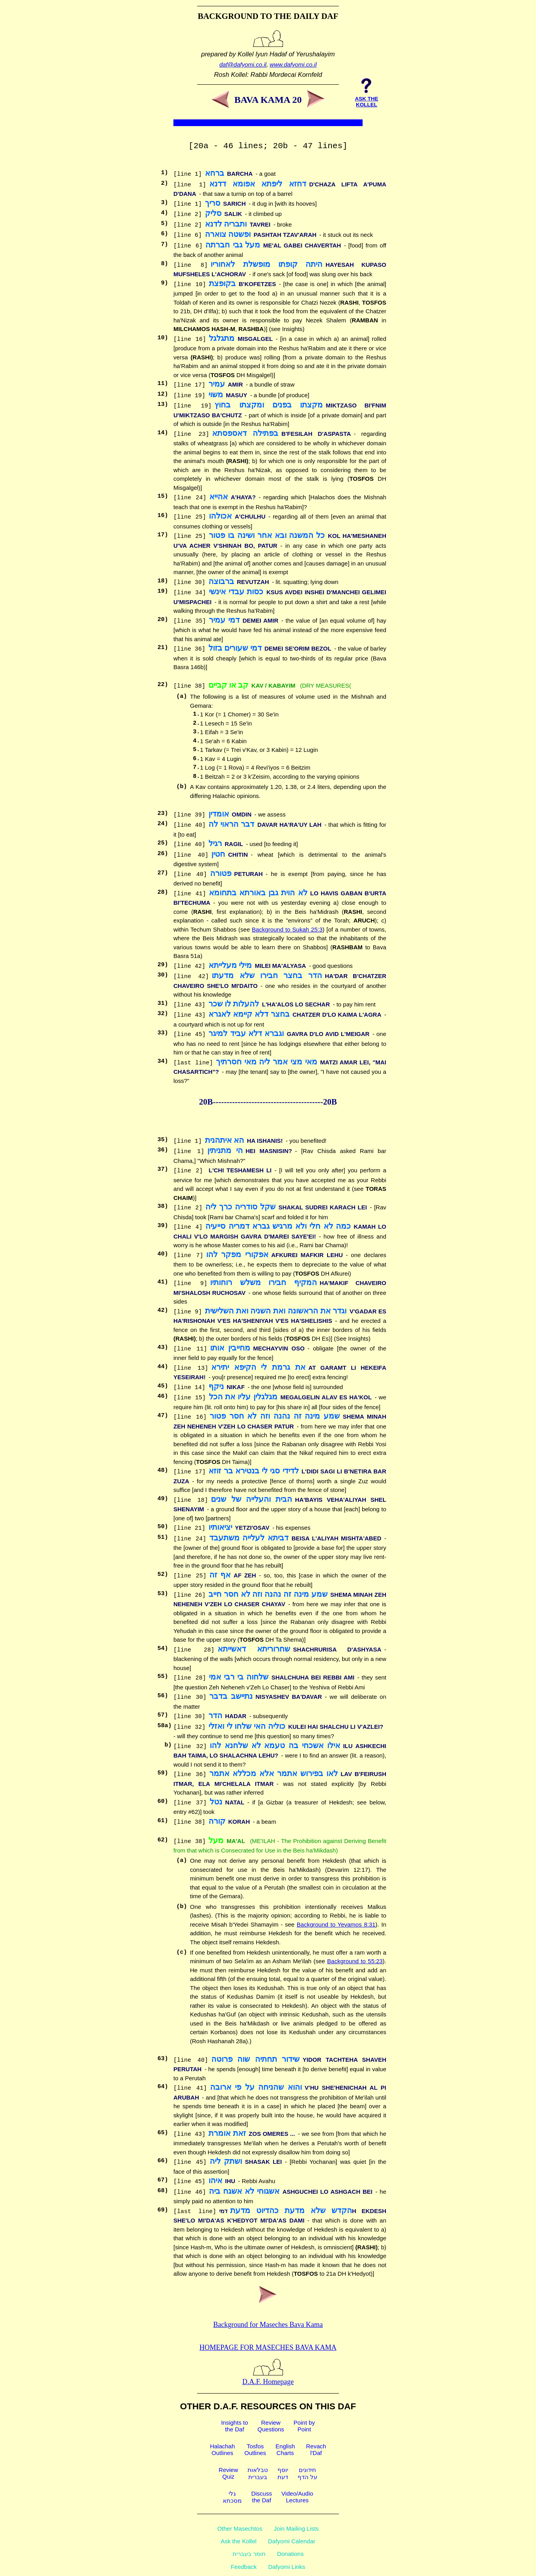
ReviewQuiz (228, 2473)
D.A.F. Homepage (268, 2378)
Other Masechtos (239, 2528)
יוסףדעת (282, 2473)
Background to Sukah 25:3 (287, 929)
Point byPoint (304, 2426)
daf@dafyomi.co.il (243, 64)
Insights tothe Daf (234, 2426)
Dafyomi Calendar (291, 2541)
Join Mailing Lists (296, 2528)
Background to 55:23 (355, 1961)
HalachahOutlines (222, 2449)
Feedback (244, 2566)
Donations (290, 2553)
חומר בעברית (249, 2553)
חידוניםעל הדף (307, 2473)
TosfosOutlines (255, 2449)
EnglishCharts (285, 2449)
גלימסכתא (232, 2497)
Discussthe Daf (261, 2496)
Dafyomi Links (286, 2566)
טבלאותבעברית (258, 2473)
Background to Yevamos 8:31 (336, 1924)
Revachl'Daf (316, 2449)
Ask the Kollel (239, 2541)
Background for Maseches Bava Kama (268, 2325)
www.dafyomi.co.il (293, 64)
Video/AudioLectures (297, 2496)
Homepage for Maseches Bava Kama (268, 2347)
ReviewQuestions (270, 2426)
